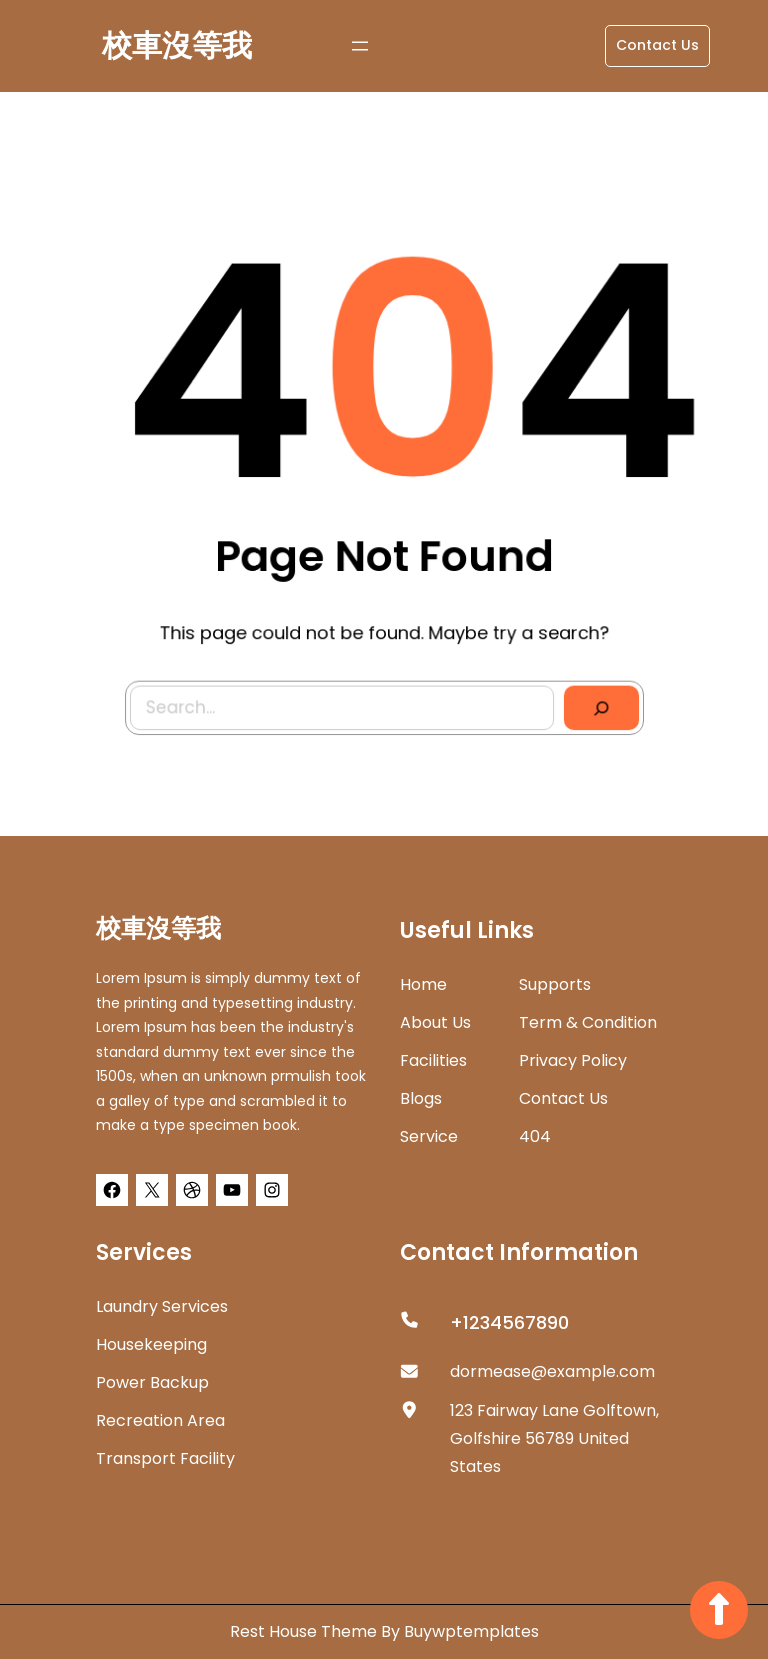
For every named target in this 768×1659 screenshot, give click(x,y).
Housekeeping (151, 1344)
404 (535, 1136)
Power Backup (152, 1382)
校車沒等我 (177, 46)
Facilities (433, 1060)
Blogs (421, 1098)
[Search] (597, 704)
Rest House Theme (305, 1631)
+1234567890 (509, 1322)
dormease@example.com (552, 1371)
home (423, 984)
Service (429, 1136)
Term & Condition (588, 1022)
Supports (555, 984)
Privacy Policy (573, 1060)
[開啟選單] (360, 46)
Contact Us (657, 45)
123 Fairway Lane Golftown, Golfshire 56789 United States (554, 1438)
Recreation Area (160, 1420)
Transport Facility (165, 1458)
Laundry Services (162, 1306)
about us (435, 1022)
